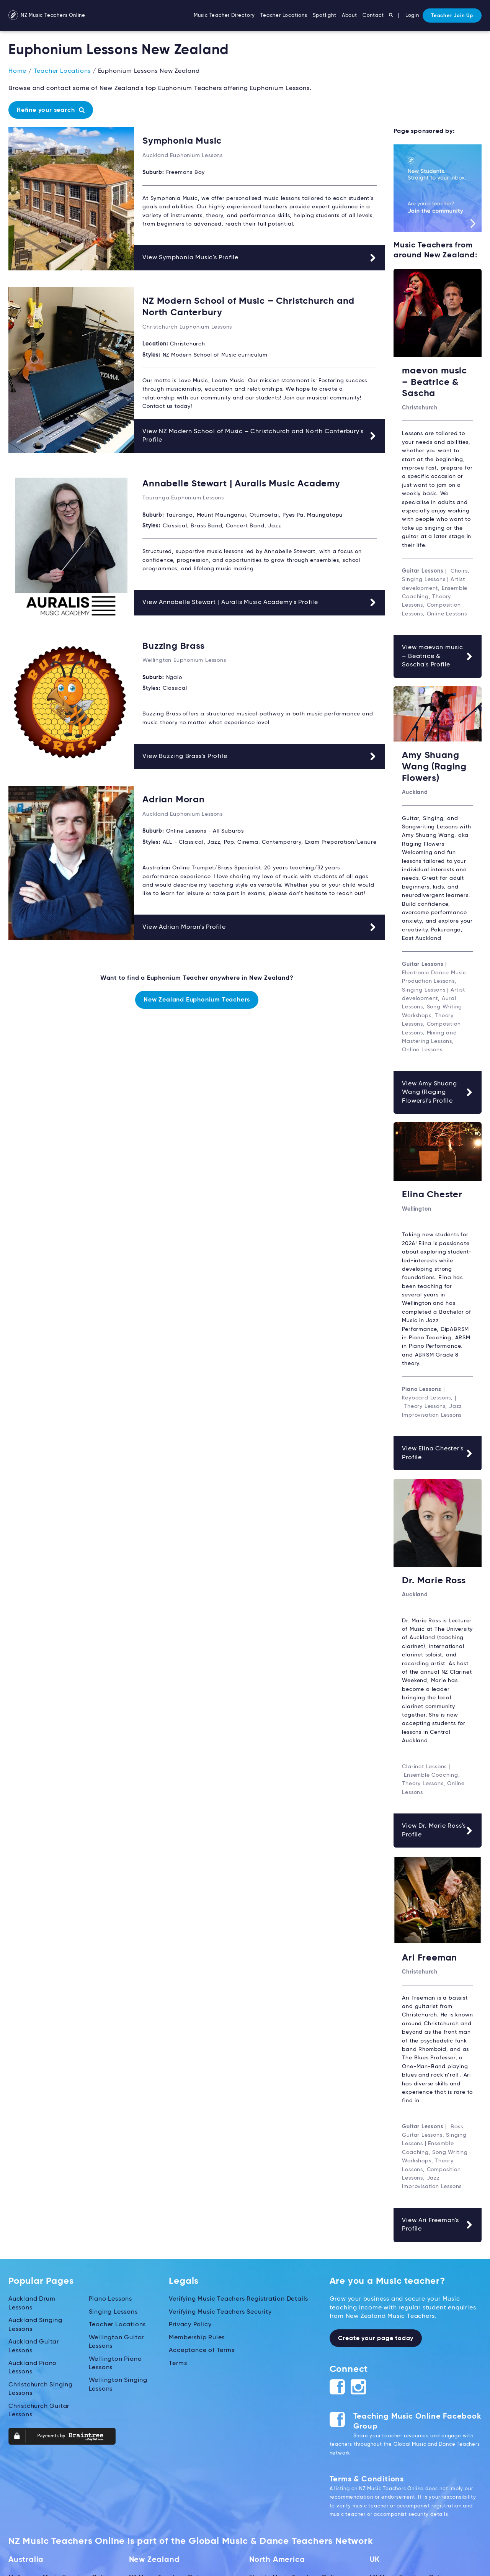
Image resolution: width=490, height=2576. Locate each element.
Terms (178, 2360)
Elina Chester (432, 1192)
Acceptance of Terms (201, 2347)
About (349, 15)
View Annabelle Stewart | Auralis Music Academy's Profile (259, 601)
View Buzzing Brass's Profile (259, 754)
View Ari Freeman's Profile (437, 2221)
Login (412, 15)
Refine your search (51, 110)
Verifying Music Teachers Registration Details (238, 2296)
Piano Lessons (110, 2296)
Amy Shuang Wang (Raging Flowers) (434, 765)
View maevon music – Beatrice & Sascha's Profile (437, 655)
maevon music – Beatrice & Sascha (434, 382)
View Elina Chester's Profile (437, 1450)
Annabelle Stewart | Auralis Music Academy (241, 482)
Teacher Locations (283, 15)
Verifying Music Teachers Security (220, 2309)
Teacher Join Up (452, 15)
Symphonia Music (182, 141)
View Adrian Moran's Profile (259, 925)
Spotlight (324, 15)
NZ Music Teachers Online (46, 15)
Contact (373, 15)
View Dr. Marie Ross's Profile (437, 1827)
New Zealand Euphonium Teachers (197, 998)
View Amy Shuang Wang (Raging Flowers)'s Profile (437, 1090)
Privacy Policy (190, 2322)
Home (17, 71)
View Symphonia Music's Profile (259, 257)
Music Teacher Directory (224, 15)
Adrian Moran (173, 798)
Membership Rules (197, 2334)
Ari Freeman (429, 1954)
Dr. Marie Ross (434, 1578)
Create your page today (376, 2335)
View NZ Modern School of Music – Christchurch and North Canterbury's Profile (259, 434)
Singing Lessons (113, 2309)
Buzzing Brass (173, 644)
